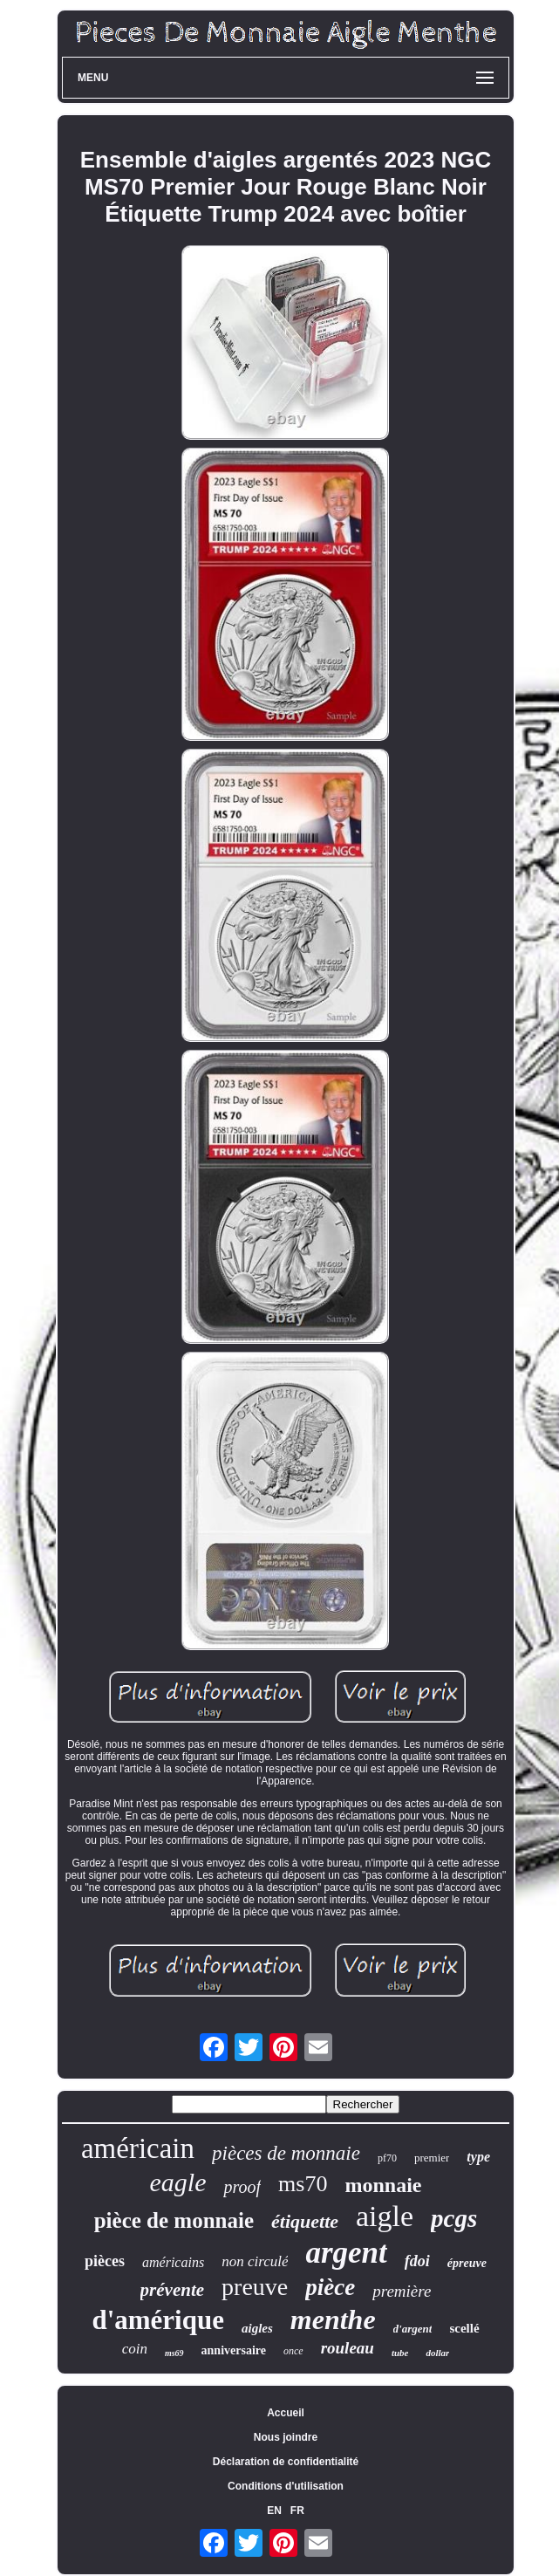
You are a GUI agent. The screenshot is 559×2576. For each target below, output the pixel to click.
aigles (257, 2328)
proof (242, 2186)
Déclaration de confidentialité (285, 2462)
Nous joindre (285, 2437)
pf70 (387, 2158)
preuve (255, 2286)
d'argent (413, 2328)
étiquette (304, 2221)
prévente (172, 2289)
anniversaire (233, 2350)
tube (400, 2352)
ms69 (174, 2353)
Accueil (285, 2413)
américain (137, 2148)
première (401, 2291)
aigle (384, 2216)
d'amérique (158, 2320)
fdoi (417, 2261)
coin (134, 2348)
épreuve (467, 2263)
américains (173, 2262)
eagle (178, 2182)
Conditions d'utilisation (286, 2486)
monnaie (382, 2185)
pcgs (454, 2218)
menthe (333, 2319)
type (478, 2156)
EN (274, 2510)
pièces (105, 2261)
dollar (437, 2352)
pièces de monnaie (286, 2153)
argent (345, 2253)
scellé (464, 2328)
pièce (330, 2287)
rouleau (347, 2348)
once (293, 2351)
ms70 (302, 2183)
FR (297, 2510)
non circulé (255, 2261)
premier (431, 2157)
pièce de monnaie (174, 2220)
